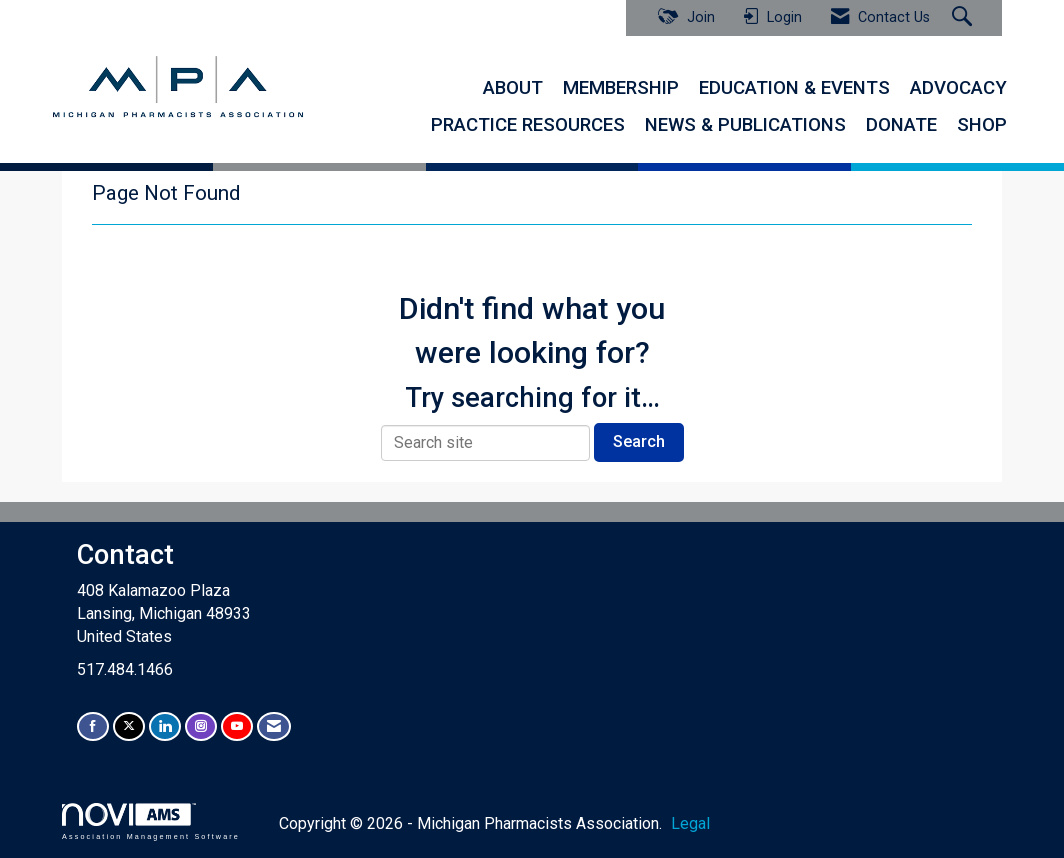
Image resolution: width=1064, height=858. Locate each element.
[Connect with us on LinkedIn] (165, 726)
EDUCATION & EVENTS (794, 88)
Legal (690, 823)
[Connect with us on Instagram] (201, 726)
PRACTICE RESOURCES (528, 125)
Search (639, 441)
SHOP (982, 125)
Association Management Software (151, 821)
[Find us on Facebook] (93, 726)
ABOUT (513, 88)
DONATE (901, 125)
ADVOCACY (958, 88)
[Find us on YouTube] (237, 726)
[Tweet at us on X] (129, 726)
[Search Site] (964, 18)
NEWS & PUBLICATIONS (745, 125)
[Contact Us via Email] (274, 726)
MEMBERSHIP (621, 88)
